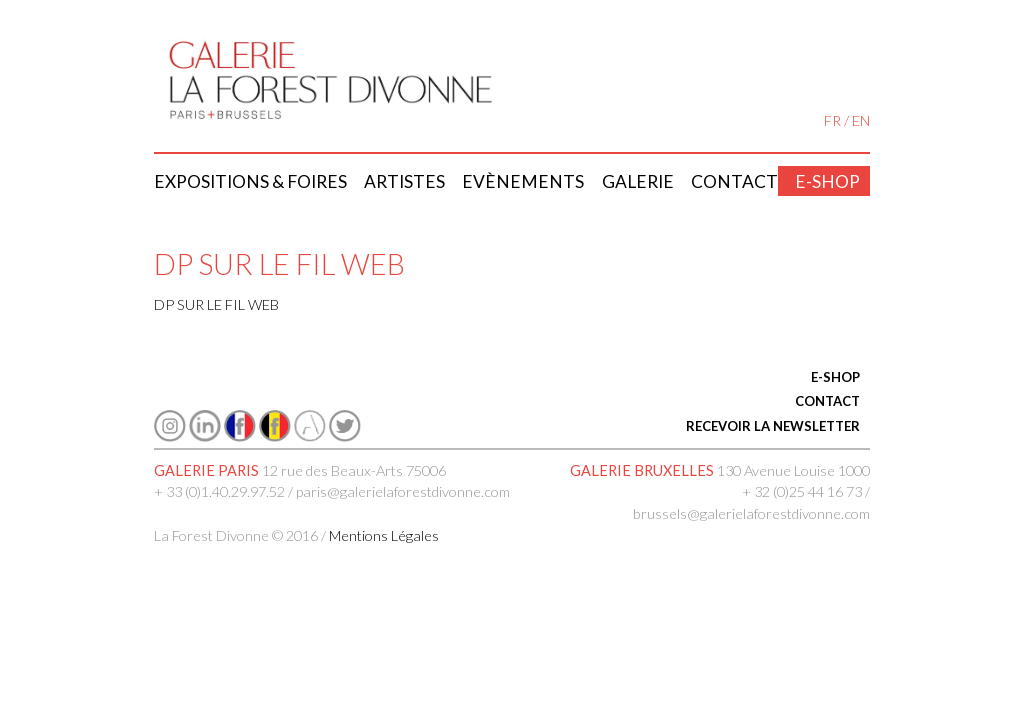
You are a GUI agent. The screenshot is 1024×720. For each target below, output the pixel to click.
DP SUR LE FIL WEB (216, 304)
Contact (734, 181)
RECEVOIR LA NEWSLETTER (773, 426)
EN (861, 120)
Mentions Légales (384, 535)
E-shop (827, 181)
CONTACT (827, 401)
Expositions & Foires (250, 181)
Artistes (404, 181)
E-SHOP (835, 377)
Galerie (638, 181)
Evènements (523, 181)
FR (832, 120)
